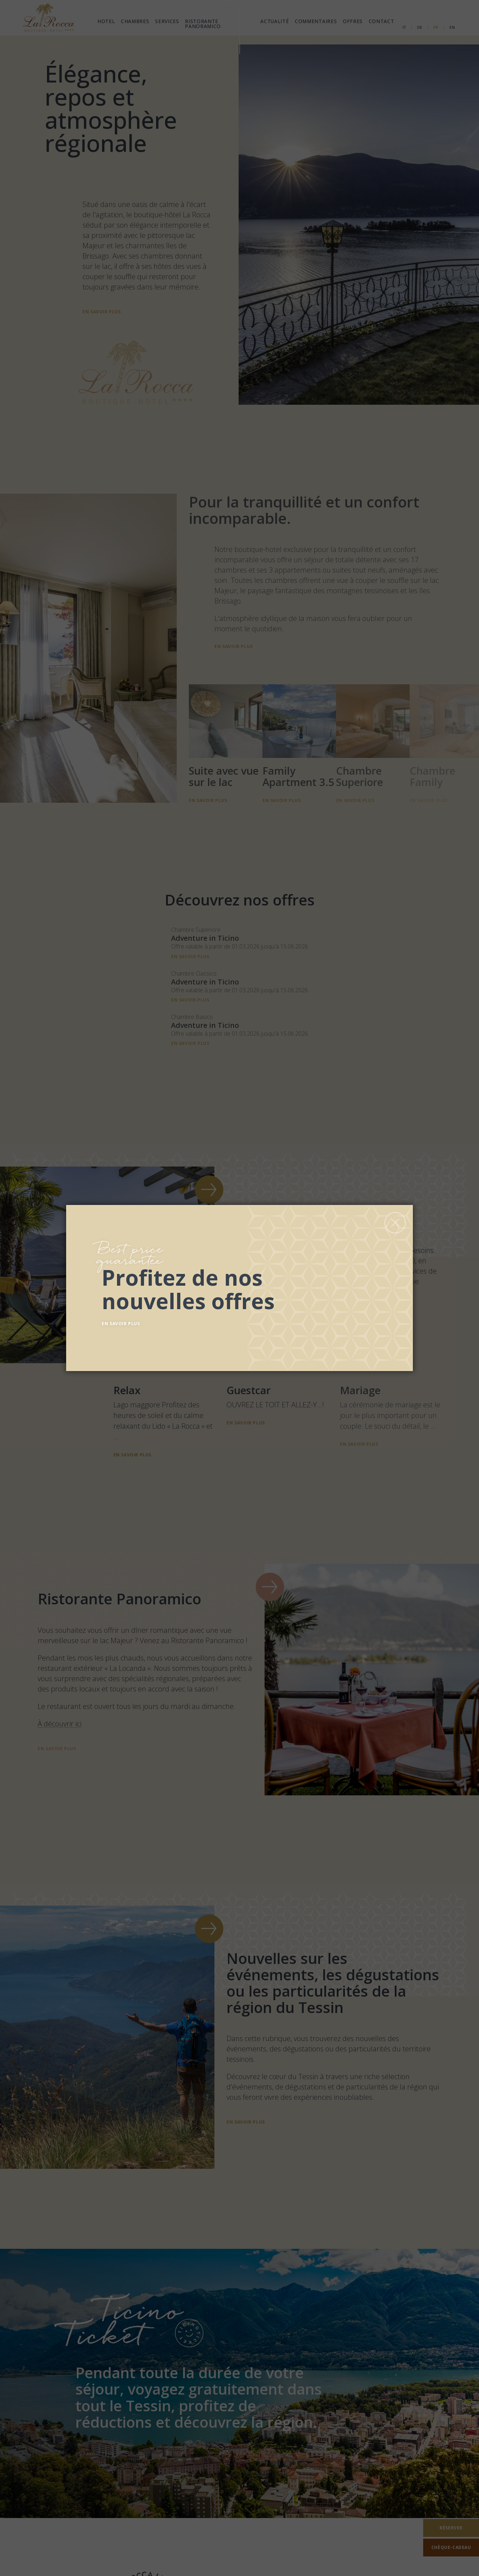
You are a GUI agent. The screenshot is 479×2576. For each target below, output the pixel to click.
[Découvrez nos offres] (248, 1286)
